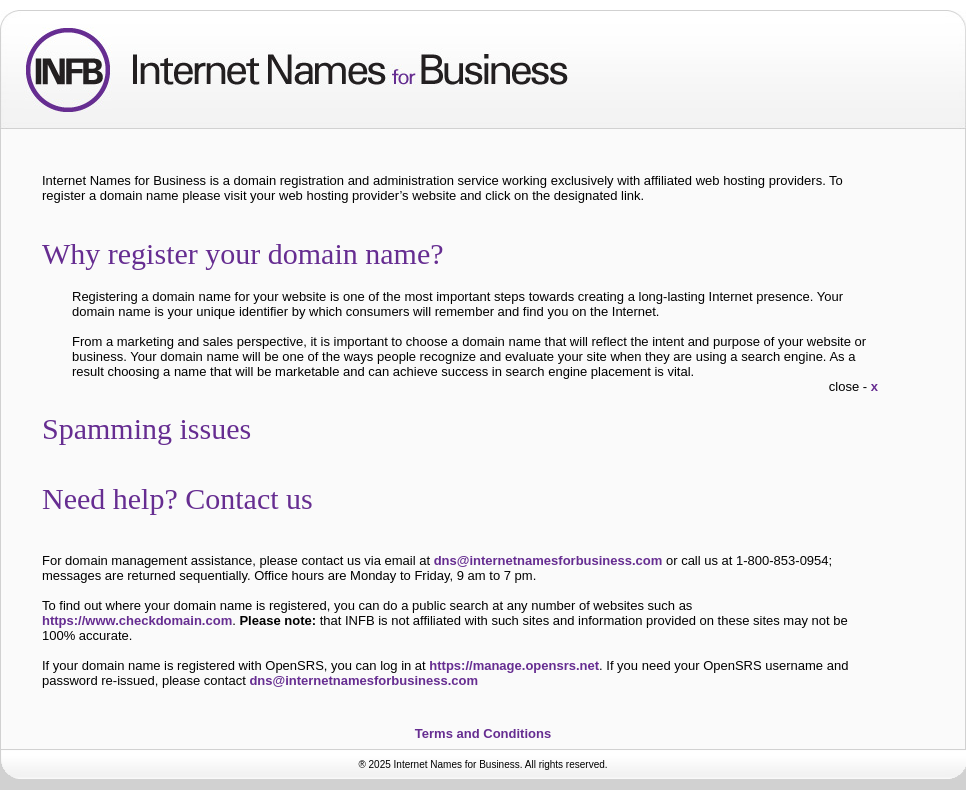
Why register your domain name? (258, 253)
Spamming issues (161, 428)
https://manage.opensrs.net (514, 665)
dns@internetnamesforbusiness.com (548, 560)
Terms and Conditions (483, 733)
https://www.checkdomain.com (137, 620)
